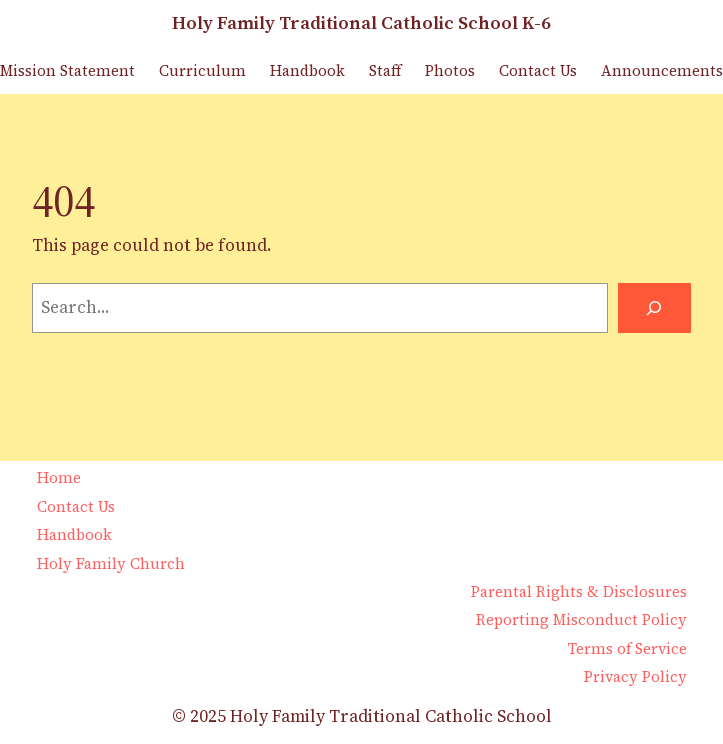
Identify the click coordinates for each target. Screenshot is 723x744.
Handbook (74, 535)
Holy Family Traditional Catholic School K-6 (361, 22)
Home (59, 478)
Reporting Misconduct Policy (581, 620)
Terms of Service (627, 649)
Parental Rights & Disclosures (579, 592)
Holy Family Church (111, 564)
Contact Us (76, 507)
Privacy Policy (635, 677)
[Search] (654, 308)
